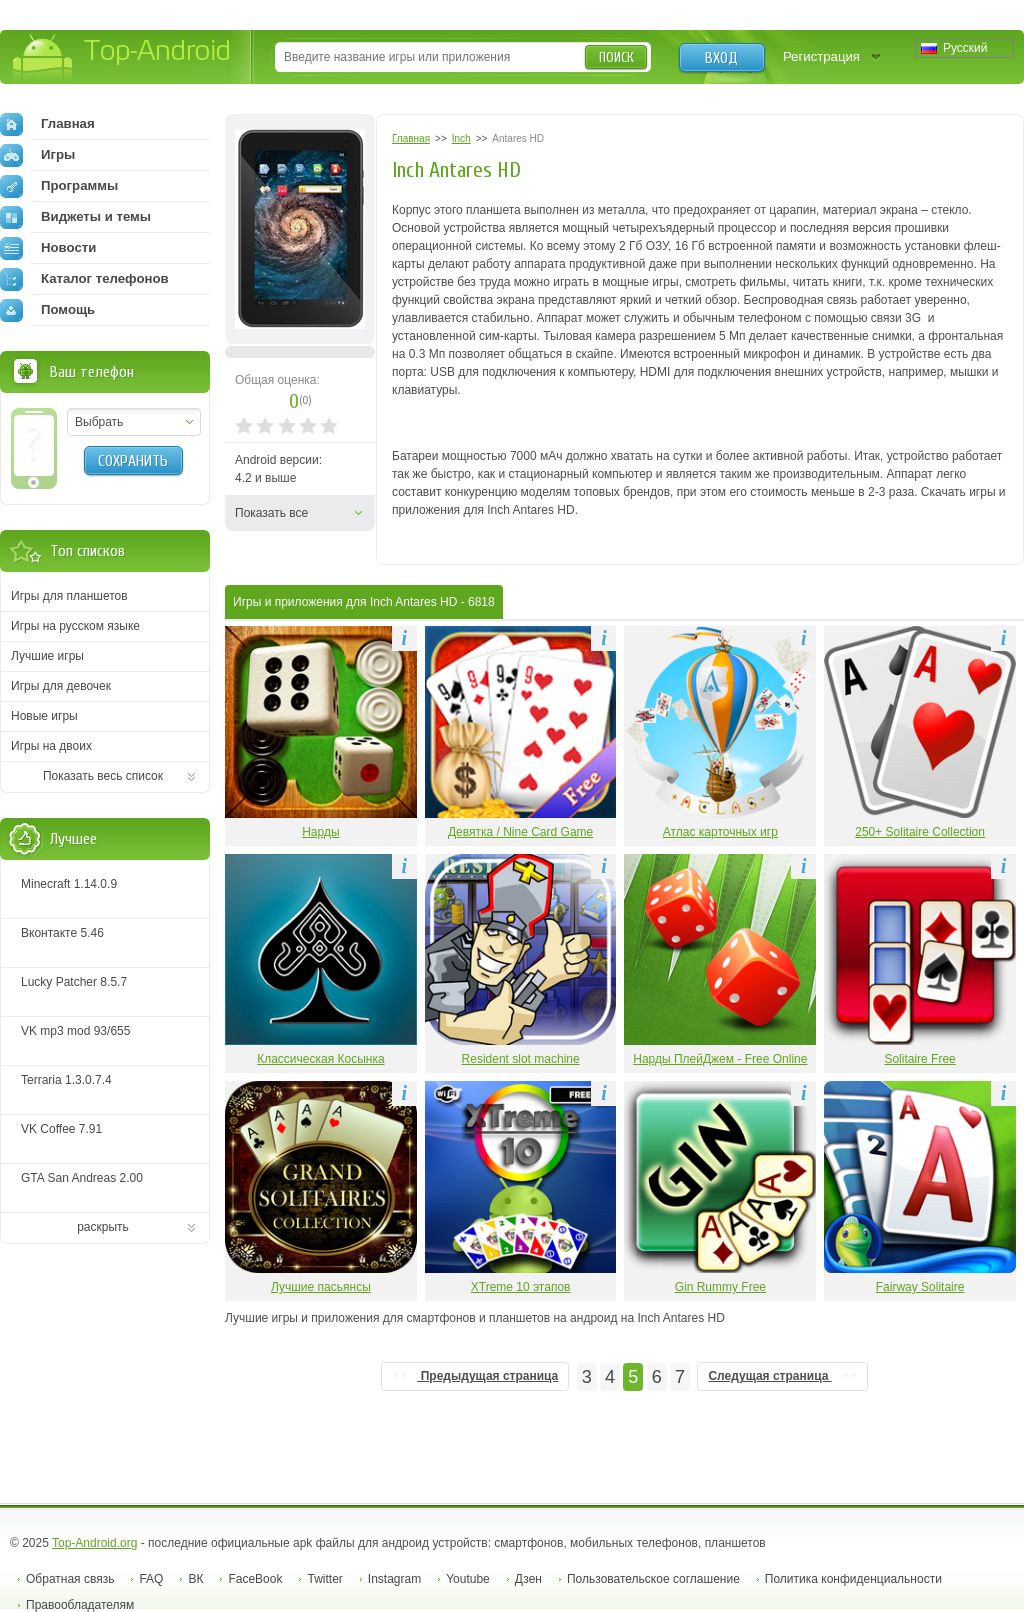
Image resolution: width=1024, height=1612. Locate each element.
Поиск (616, 57)
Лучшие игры (47, 656)
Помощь (47, 310)
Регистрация (821, 56)
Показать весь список (103, 776)
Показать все (271, 513)
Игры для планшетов (69, 596)
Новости (48, 248)
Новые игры (44, 716)
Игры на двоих (51, 746)
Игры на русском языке (75, 626)
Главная (47, 124)
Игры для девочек (61, 686)
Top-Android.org (94, 1543)
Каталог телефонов (84, 279)
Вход (721, 58)
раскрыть (103, 1227)
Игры (37, 155)
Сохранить (133, 461)
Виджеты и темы (75, 217)
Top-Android (122, 58)
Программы (59, 186)
